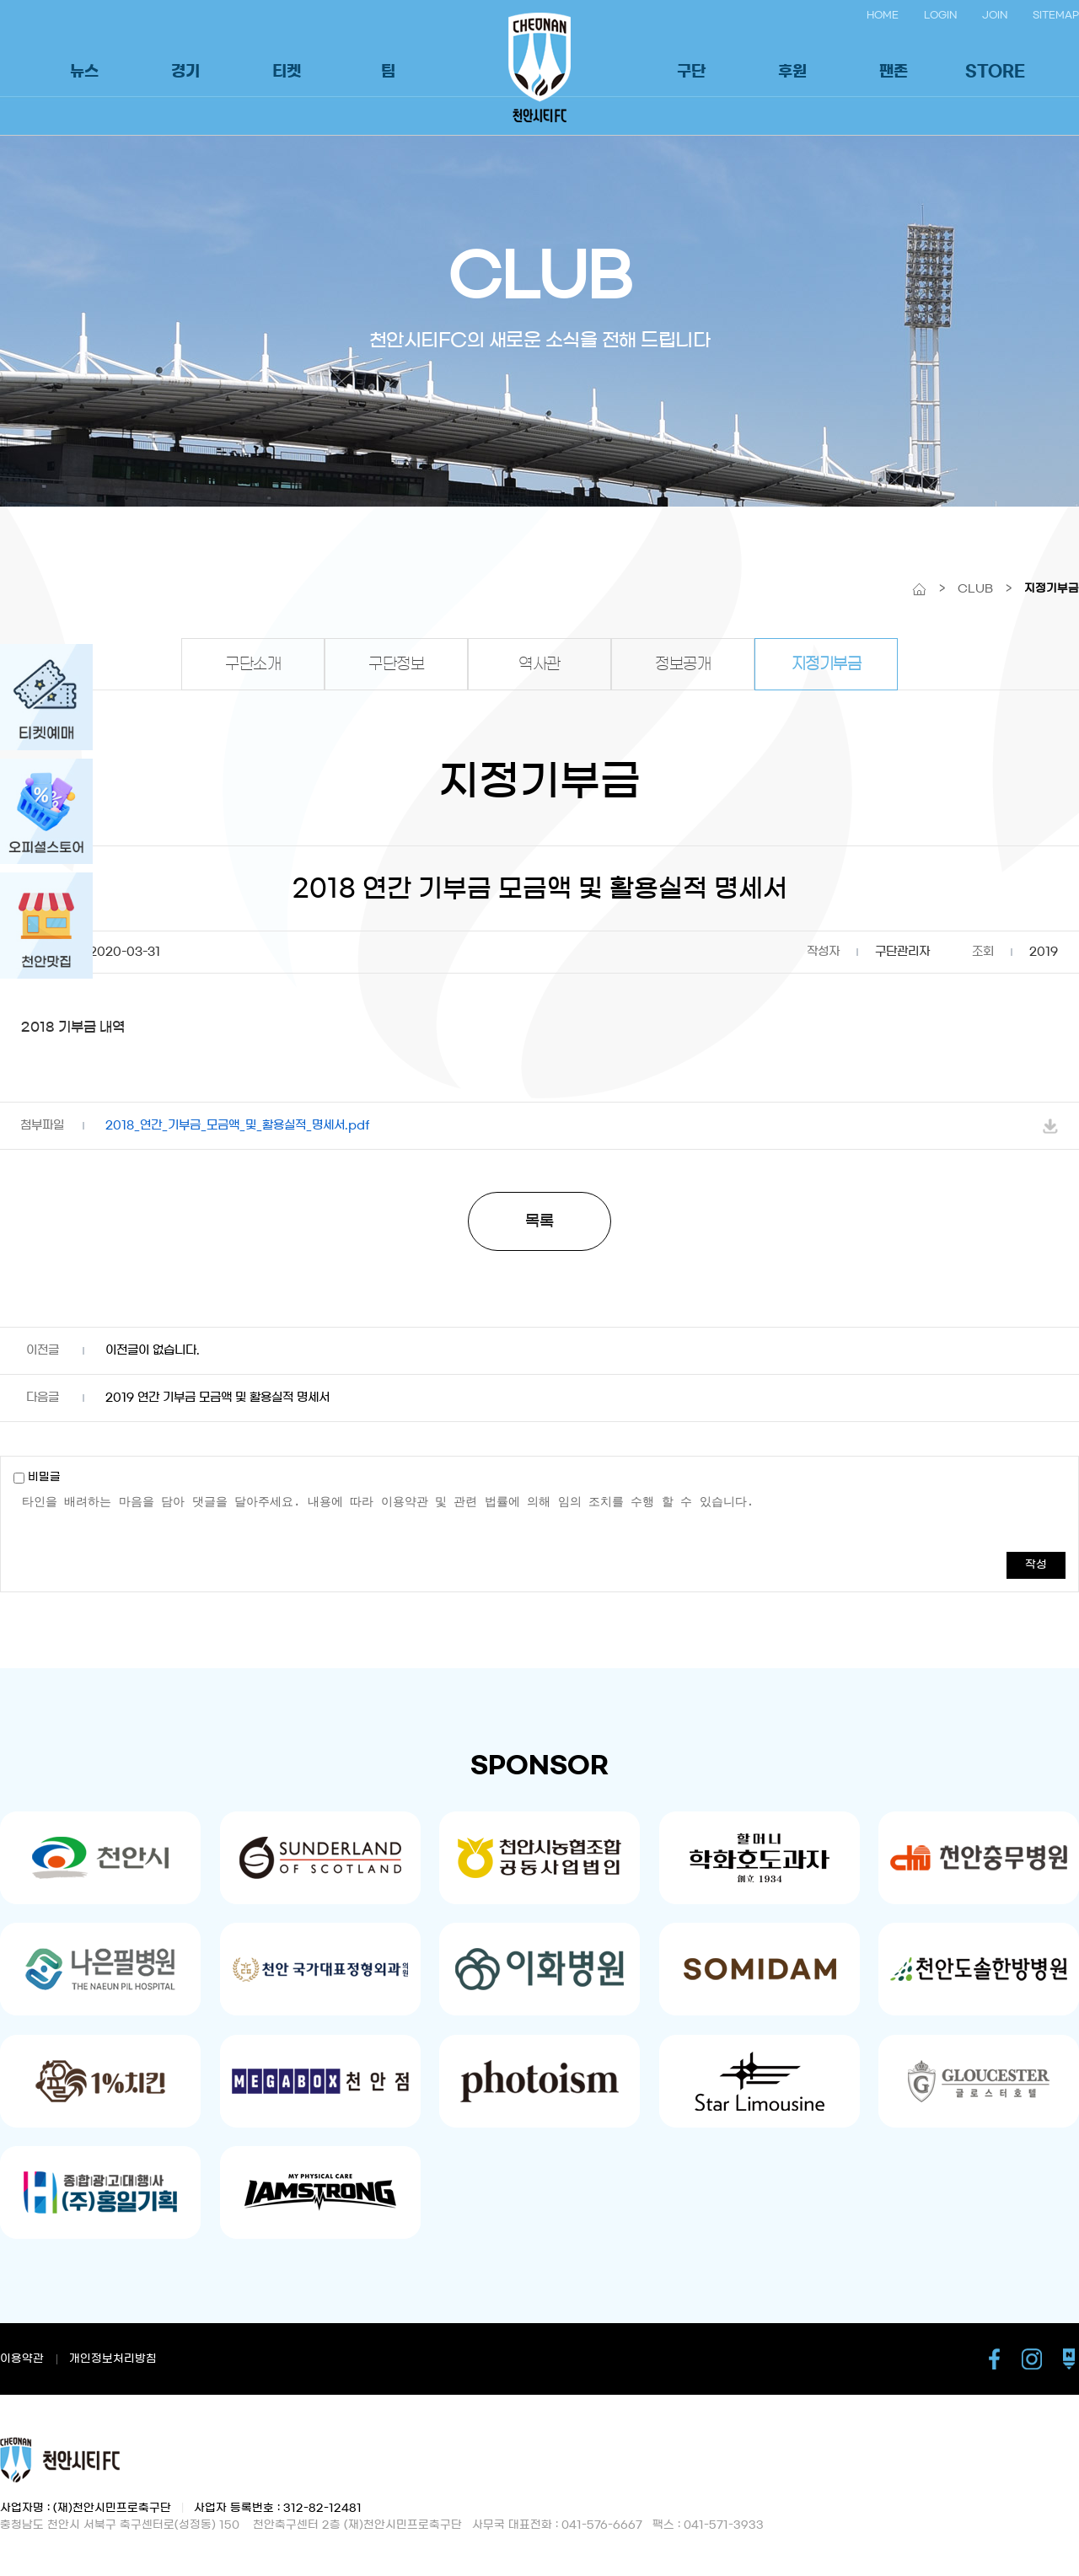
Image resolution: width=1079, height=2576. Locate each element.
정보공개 (683, 664)
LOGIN (940, 14)
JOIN (994, 14)
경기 (185, 71)
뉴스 (84, 71)
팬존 (893, 71)
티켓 (286, 71)
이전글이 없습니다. (152, 1350)
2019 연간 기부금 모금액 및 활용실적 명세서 (217, 1397)
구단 (691, 71)
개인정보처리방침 (113, 2358)
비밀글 (37, 1477)
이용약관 (22, 2358)
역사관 (539, 664)
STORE (995, 71)
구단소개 (253, 664)
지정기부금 (827, 664)
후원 (792, 71)
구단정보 (396, 664)
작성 (1036, 1564)
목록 (539, 1221)
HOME (883, 14)
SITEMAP (1056, 14)
